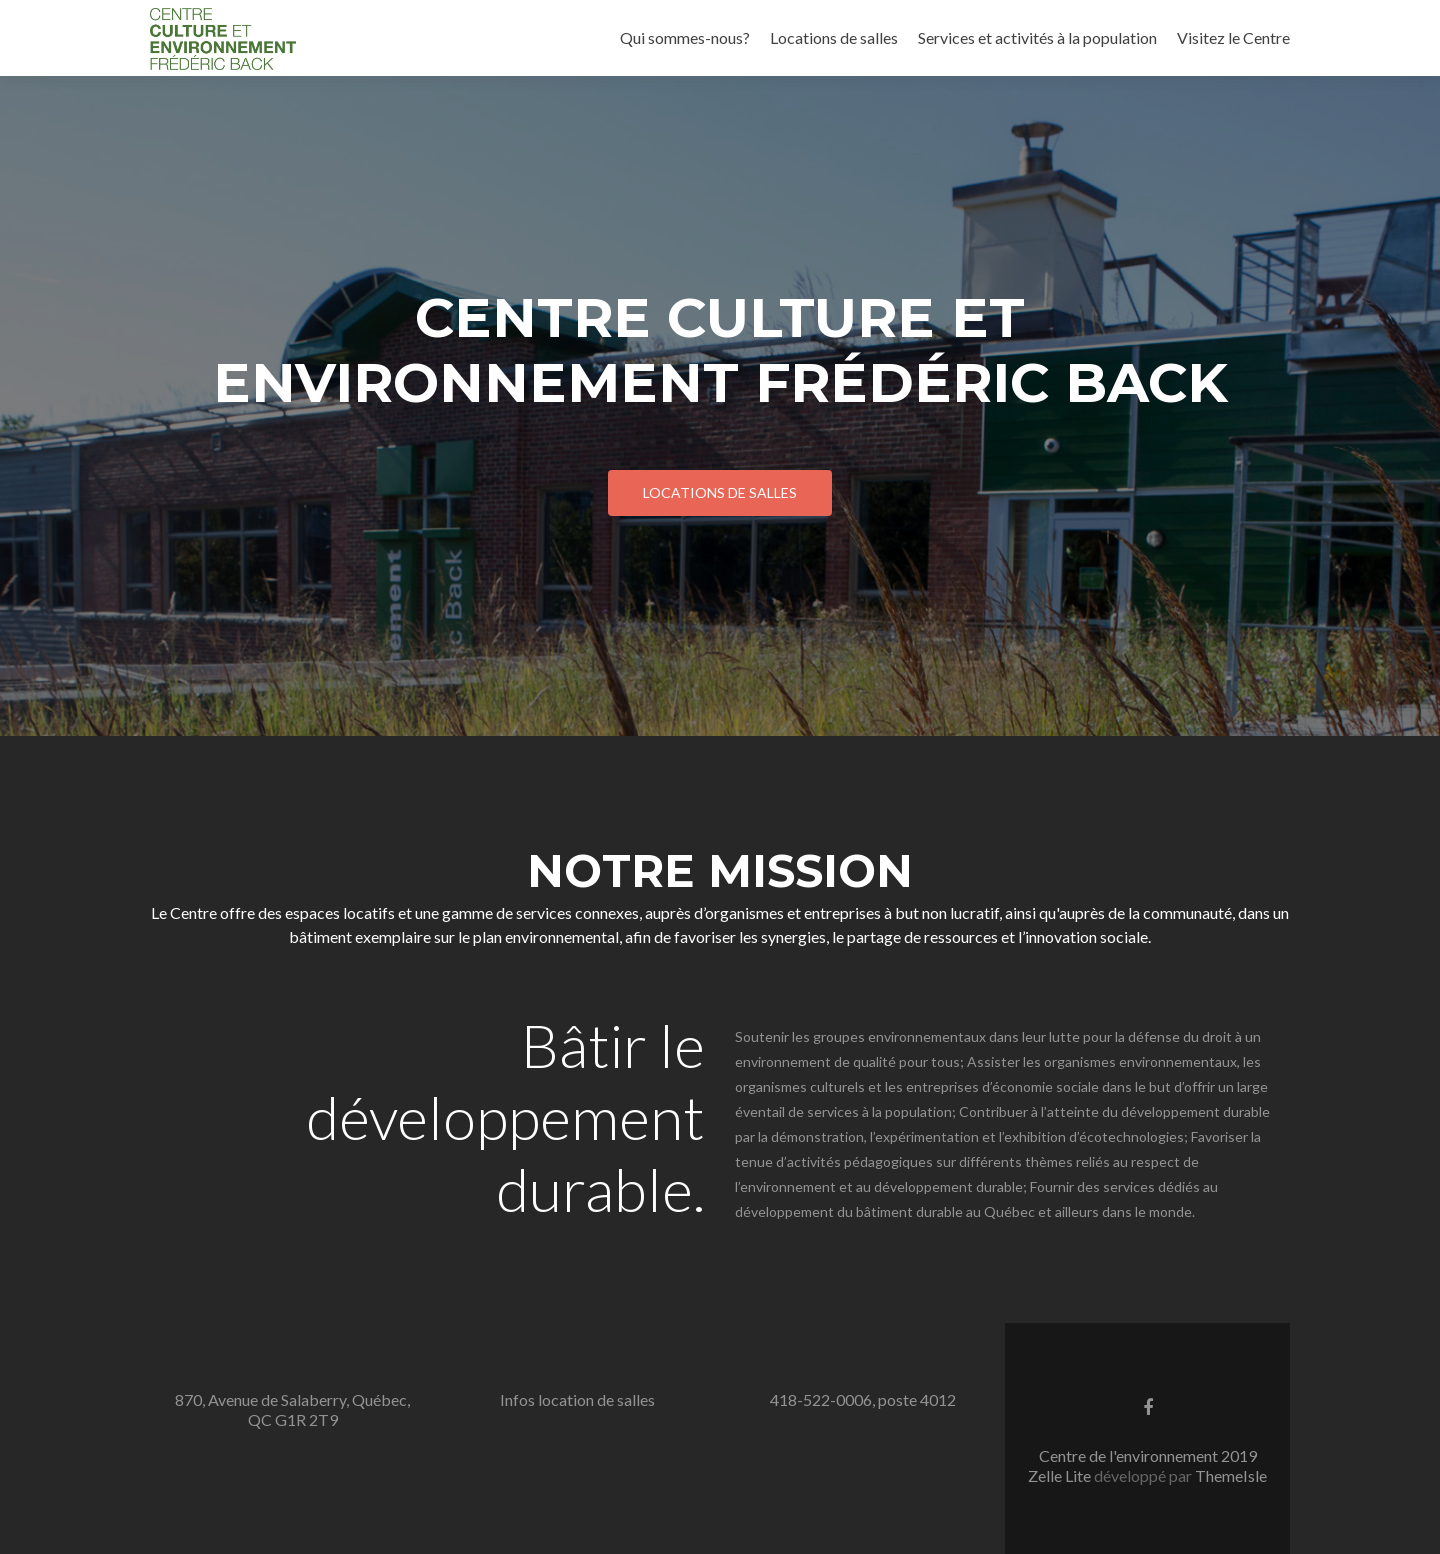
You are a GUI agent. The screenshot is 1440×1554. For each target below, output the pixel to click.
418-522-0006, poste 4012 (863, 1399)
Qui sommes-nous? (685, 37)
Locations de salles (834, 37)
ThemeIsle (1231, 1475)
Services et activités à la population (1037, 37)
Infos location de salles (577, 1399)
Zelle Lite (1061, 1475)
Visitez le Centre (1233, 37)
